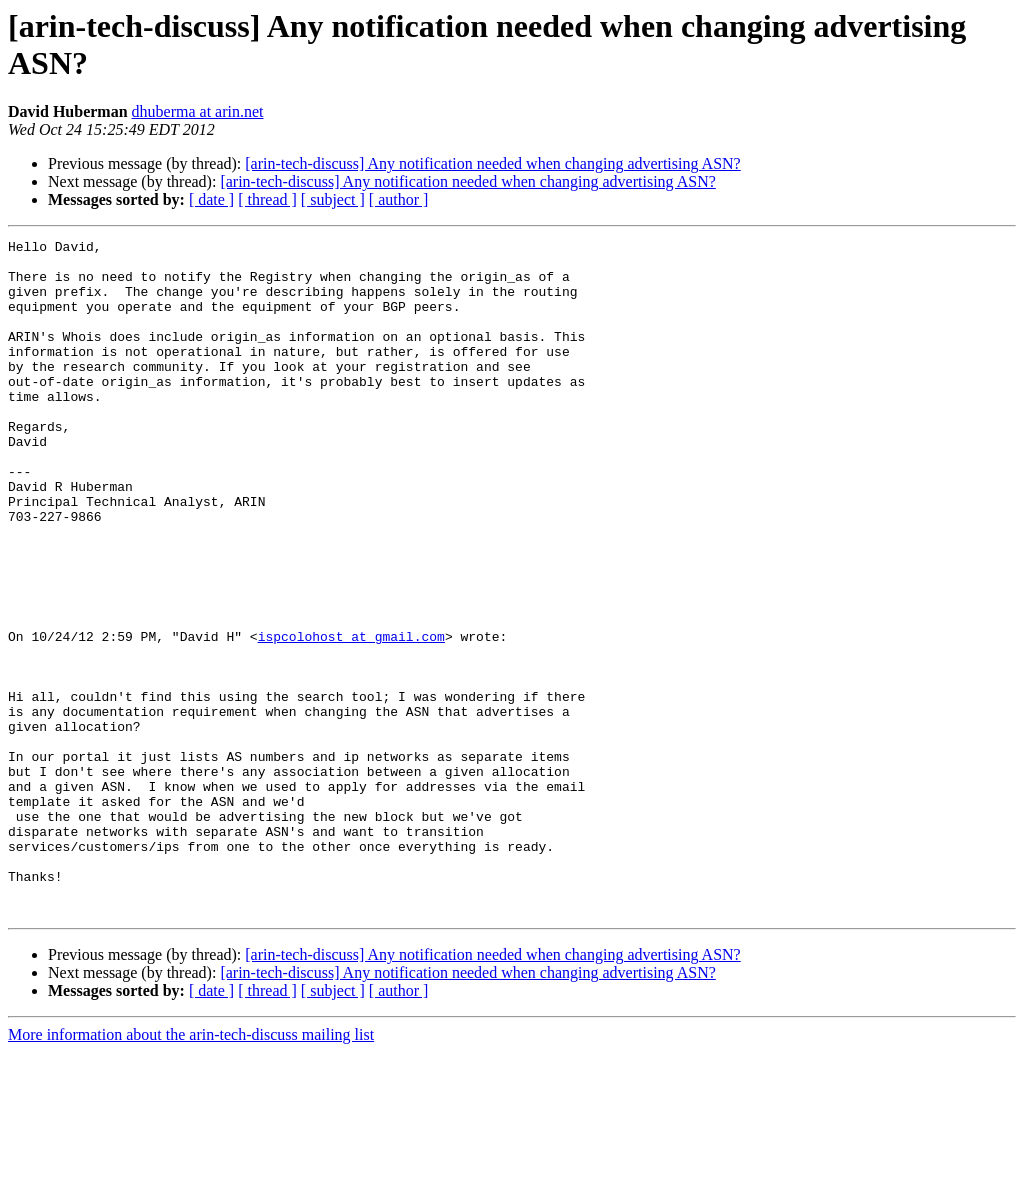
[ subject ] (333, 199)
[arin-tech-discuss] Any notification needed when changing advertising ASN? (492, 163)
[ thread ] (267, 199)
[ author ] (399, 199)
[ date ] (211, 199)
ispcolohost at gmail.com (351, 717)
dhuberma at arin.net (198, 111)
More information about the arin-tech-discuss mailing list (191, 1169)
